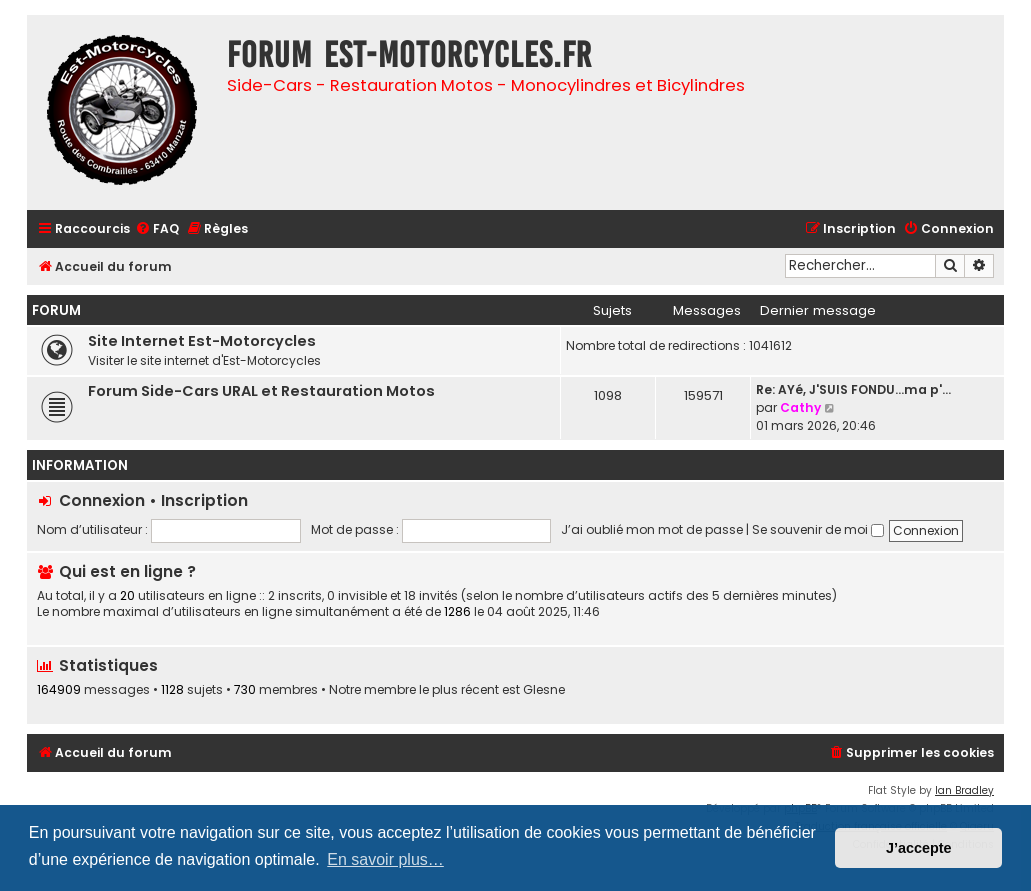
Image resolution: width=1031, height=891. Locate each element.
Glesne (544, 690)
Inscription (204, 500)
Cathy (800, 407)
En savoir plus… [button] (385, 859)
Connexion (102, 500)
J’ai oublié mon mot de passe (652, 529)
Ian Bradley (964, 790)
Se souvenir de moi (818, 529)
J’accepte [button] (919, 848)
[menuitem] (157, 229)
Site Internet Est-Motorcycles (202, 341)
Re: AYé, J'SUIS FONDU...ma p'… (853, 389)
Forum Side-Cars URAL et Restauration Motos (261, 391)
